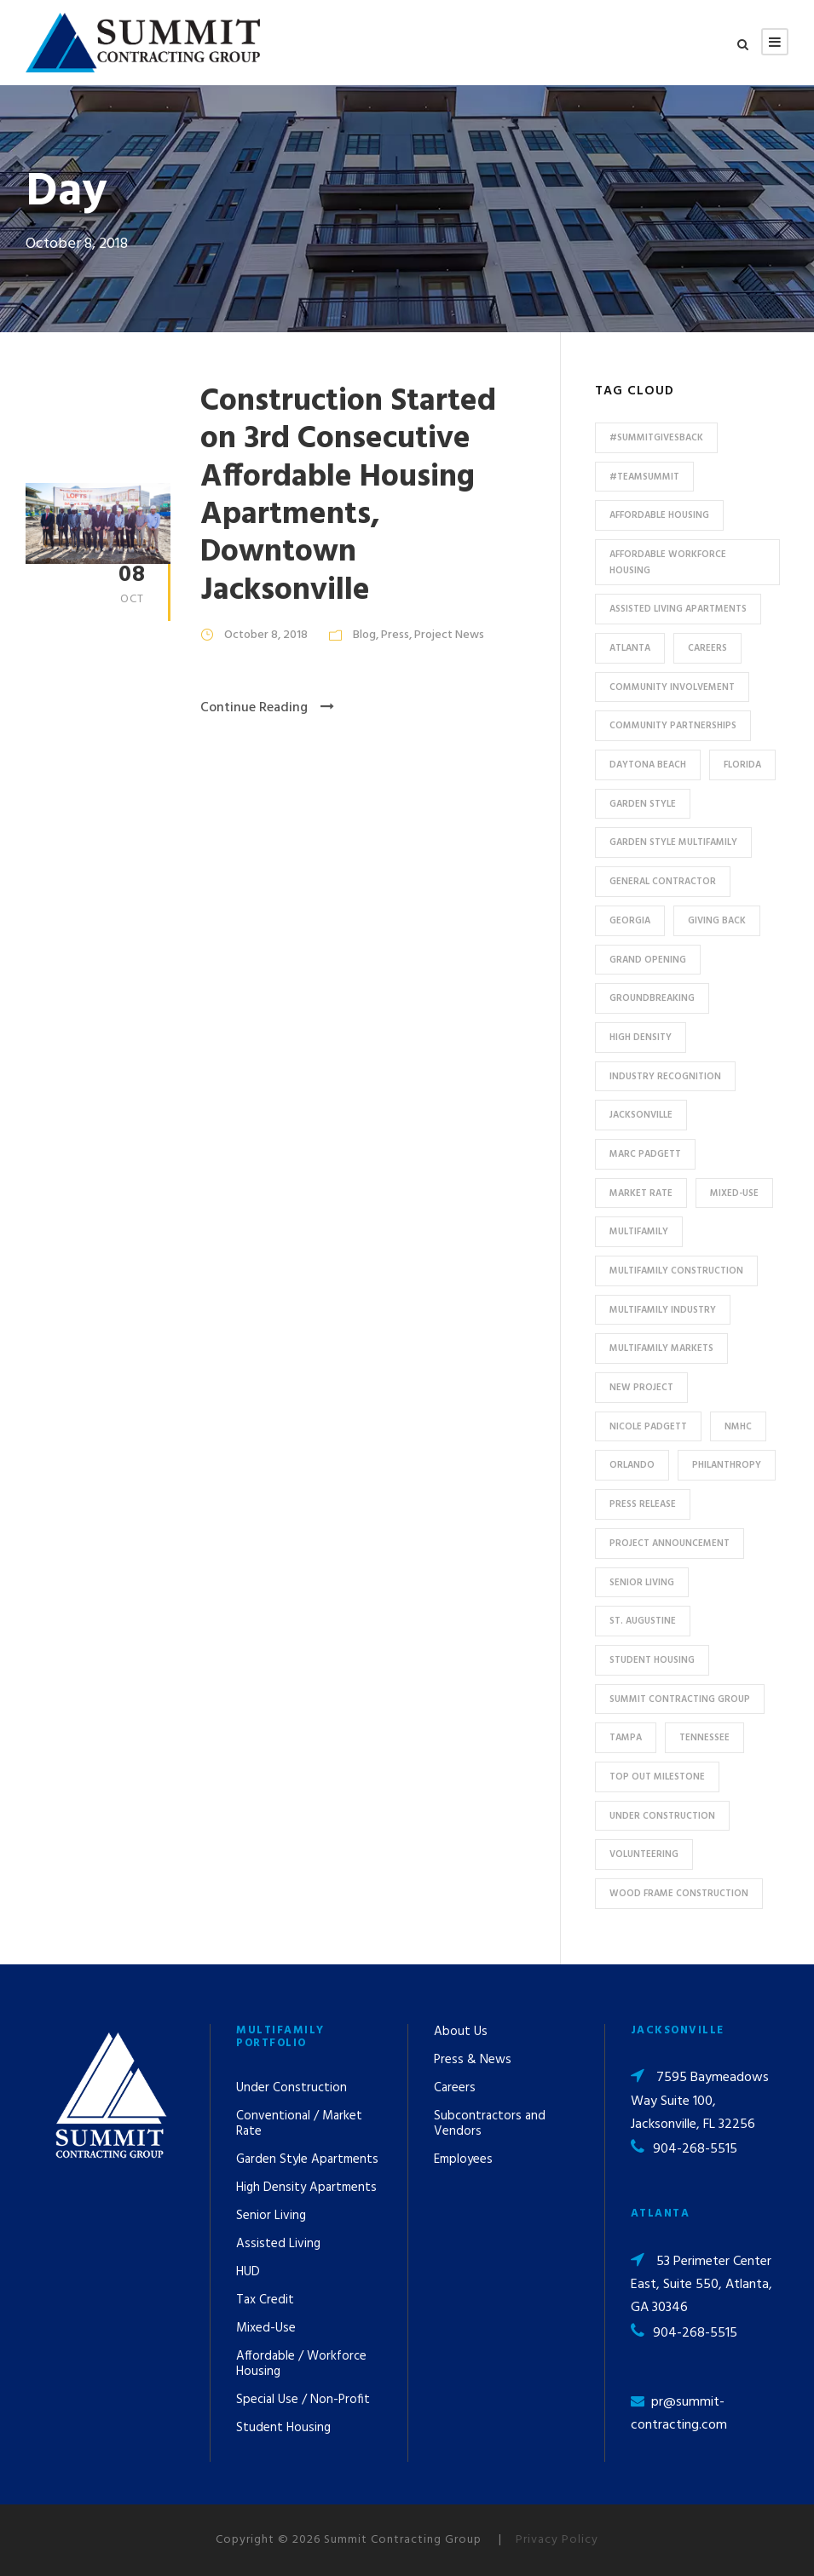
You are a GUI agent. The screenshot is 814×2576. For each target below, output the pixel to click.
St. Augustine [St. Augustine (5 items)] (642, 1621)
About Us (461, 2031)
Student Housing (283, 2428)
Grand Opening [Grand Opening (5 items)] (647, 960)
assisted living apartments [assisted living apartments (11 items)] (678, 609)
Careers (455, 2088)
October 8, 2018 (266, 635)
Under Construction (291, 2088)
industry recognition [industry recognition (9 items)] (665, 1076)
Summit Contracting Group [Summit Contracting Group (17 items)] (679, 1699)
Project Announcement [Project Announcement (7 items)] (669, 1543)
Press (395, 635)
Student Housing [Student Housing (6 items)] (652, 1660)
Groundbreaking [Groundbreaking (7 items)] (652, 998)
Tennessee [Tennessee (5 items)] (704, 1737)
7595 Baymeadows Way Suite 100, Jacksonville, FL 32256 (700, 2101)
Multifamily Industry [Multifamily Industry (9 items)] (662, 1310)
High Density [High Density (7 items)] (640, 1037)
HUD (248, 2272)
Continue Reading (267, 708)
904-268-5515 (695, 2149)
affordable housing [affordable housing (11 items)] (659, 515)
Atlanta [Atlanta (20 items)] (629, 648)
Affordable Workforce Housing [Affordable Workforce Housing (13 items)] (667, 562)
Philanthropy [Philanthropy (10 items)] (726, 1465)
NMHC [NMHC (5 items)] (738, 1427)
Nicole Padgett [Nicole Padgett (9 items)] (648, 1427)
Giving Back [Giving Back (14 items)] (717, 921)
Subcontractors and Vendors (490, 2124)
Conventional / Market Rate (299, 2124)
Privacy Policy (557, 2540)
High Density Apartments (306, 2187)
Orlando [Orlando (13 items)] (632, 1465)
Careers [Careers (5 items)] (707, 648)
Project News (449, 635)
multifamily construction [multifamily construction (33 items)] (676, 1271)
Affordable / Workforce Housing (301, 2364)
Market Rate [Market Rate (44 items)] (641, 1193)
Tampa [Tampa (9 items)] (625, 1737)
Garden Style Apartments (307, 2159)
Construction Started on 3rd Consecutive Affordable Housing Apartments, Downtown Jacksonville (348, 496)
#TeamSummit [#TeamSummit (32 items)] (644, 477)
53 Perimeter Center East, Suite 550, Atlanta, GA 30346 (701, 2285)
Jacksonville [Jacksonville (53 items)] (641, 1115)
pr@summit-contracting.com (679, 2413)
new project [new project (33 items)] (641, 1387)
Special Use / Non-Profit (303, 2399)
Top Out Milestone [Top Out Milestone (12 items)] (657, 1777)
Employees (463, 2159)
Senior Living (271, 2215)
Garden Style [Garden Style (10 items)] (642, 804)
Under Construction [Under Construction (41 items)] (662, 1816)
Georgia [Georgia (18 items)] (629, 921)
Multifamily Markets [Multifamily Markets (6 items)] (661, 1348)
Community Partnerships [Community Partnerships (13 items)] (672, 725)
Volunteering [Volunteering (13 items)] (643, 1854)
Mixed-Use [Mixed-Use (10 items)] (734, 1193)
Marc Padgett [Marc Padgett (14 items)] (645, 1154)
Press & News (472, 2060)
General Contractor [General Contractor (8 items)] (662, 881)
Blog (364, 635)
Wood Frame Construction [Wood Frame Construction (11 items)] (678, 1893)
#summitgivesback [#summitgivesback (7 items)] (656, 438)
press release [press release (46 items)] (642, 1504)
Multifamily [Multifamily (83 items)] (638, 1231)
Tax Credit (265, 2300)
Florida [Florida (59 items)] (742, 765)
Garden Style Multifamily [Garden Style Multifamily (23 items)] (673, 842)
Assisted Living (278, 2244)
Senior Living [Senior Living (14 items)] (641, 1582)
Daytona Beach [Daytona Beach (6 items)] (647, 765)
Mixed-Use (266, 2328)
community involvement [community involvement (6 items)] (672, 687)
